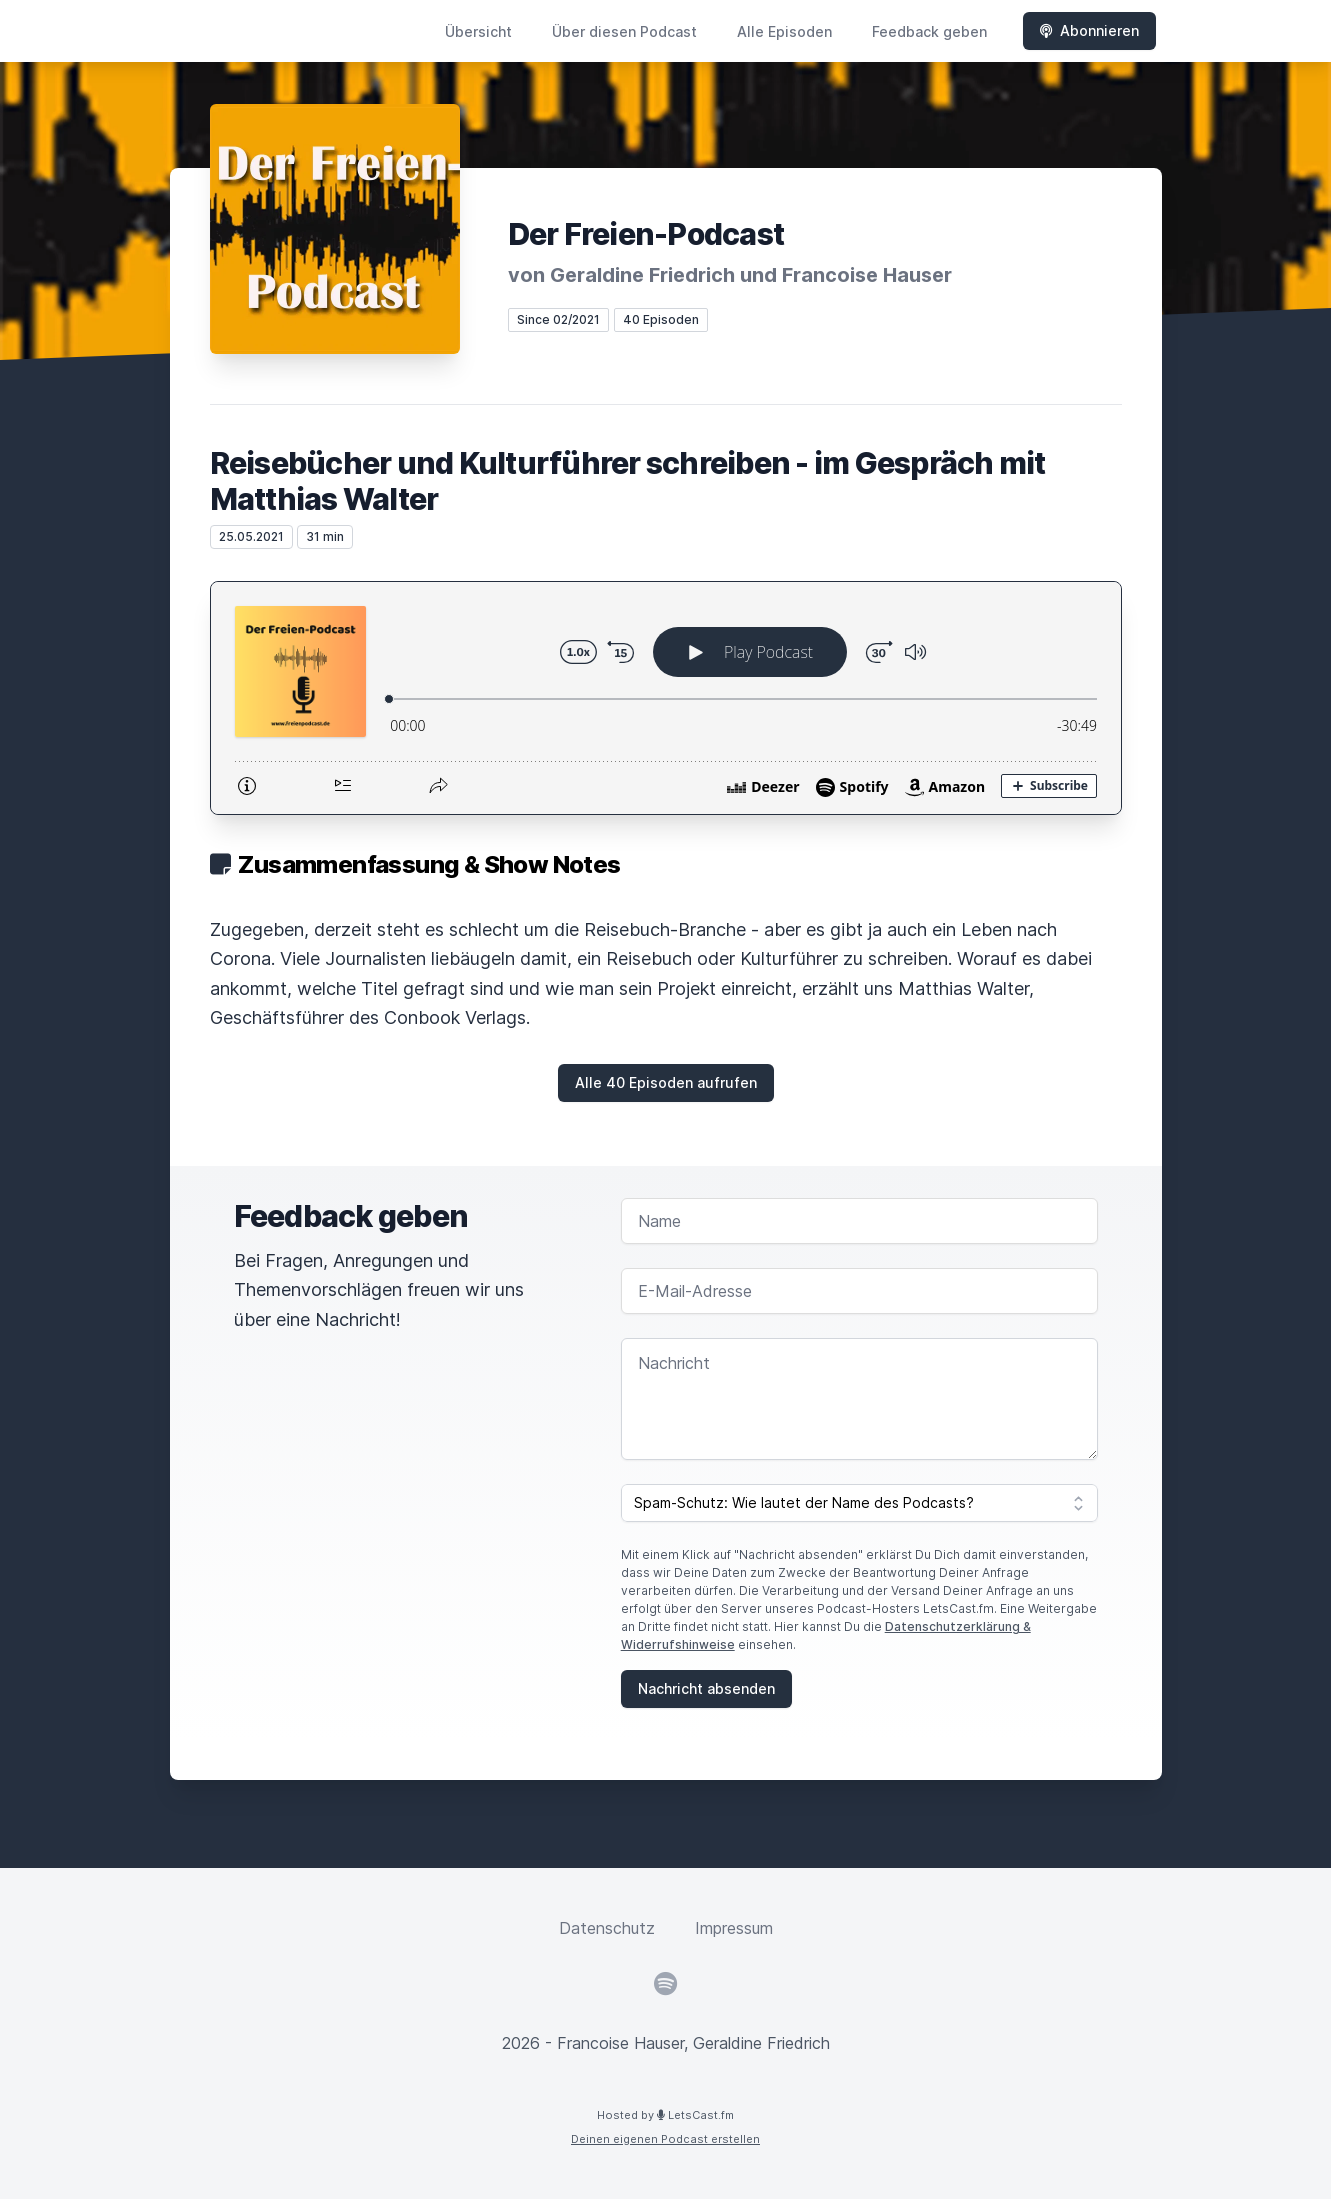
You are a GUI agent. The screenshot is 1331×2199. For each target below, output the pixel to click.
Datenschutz (607, 1928)
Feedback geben (929, 31)
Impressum (734, 1928)
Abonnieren (1089, 30)
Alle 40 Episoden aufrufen (666, 1082)
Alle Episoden (784, 31)
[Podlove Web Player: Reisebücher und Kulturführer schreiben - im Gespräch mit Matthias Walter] (666, 698)
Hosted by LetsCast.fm (665, 2115)
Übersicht (478, 31)
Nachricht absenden (706, 1688)
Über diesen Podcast (624, 31)
